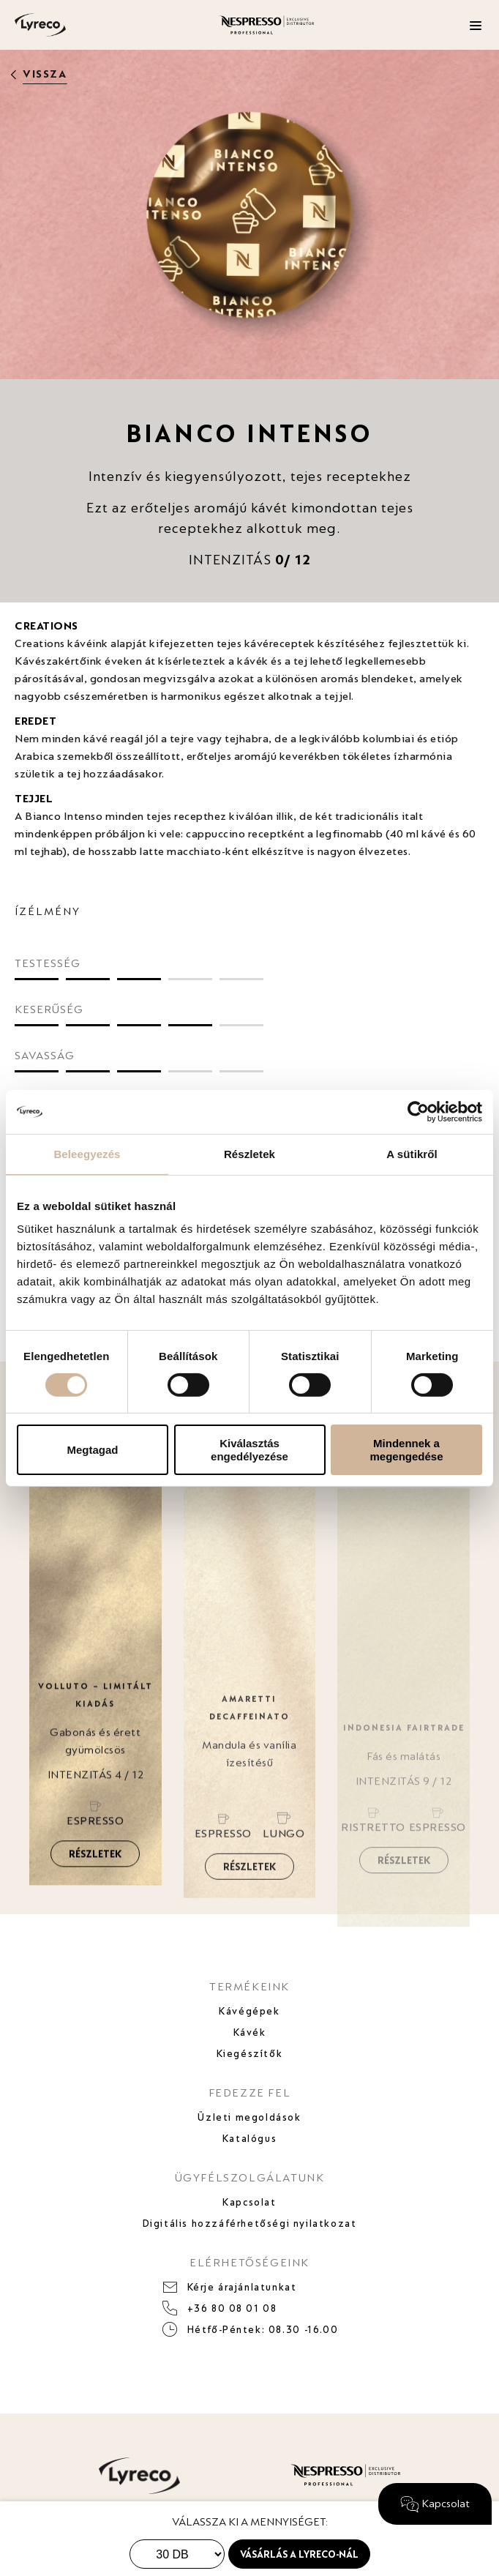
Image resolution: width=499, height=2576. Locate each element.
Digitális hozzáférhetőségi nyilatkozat (250, 2223)
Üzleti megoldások (249, 2117)
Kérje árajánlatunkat (242, 2287)
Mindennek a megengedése (406, 1449)
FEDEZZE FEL (250, 2092)
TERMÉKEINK (249, 1986)
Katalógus (249, 2138)
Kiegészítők (250, 2053)
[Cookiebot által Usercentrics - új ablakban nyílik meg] (418, 1111)
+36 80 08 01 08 (232, 2308)
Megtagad (92, 1450)
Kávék (249, 2032)
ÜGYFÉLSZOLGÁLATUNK (250, 2177)
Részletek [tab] (249, 1153)
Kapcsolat (249, 2202)
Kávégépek (249, 2011)
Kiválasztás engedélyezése (249, 1449)
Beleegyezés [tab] (86, 1153)
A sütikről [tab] (412, 1153)
